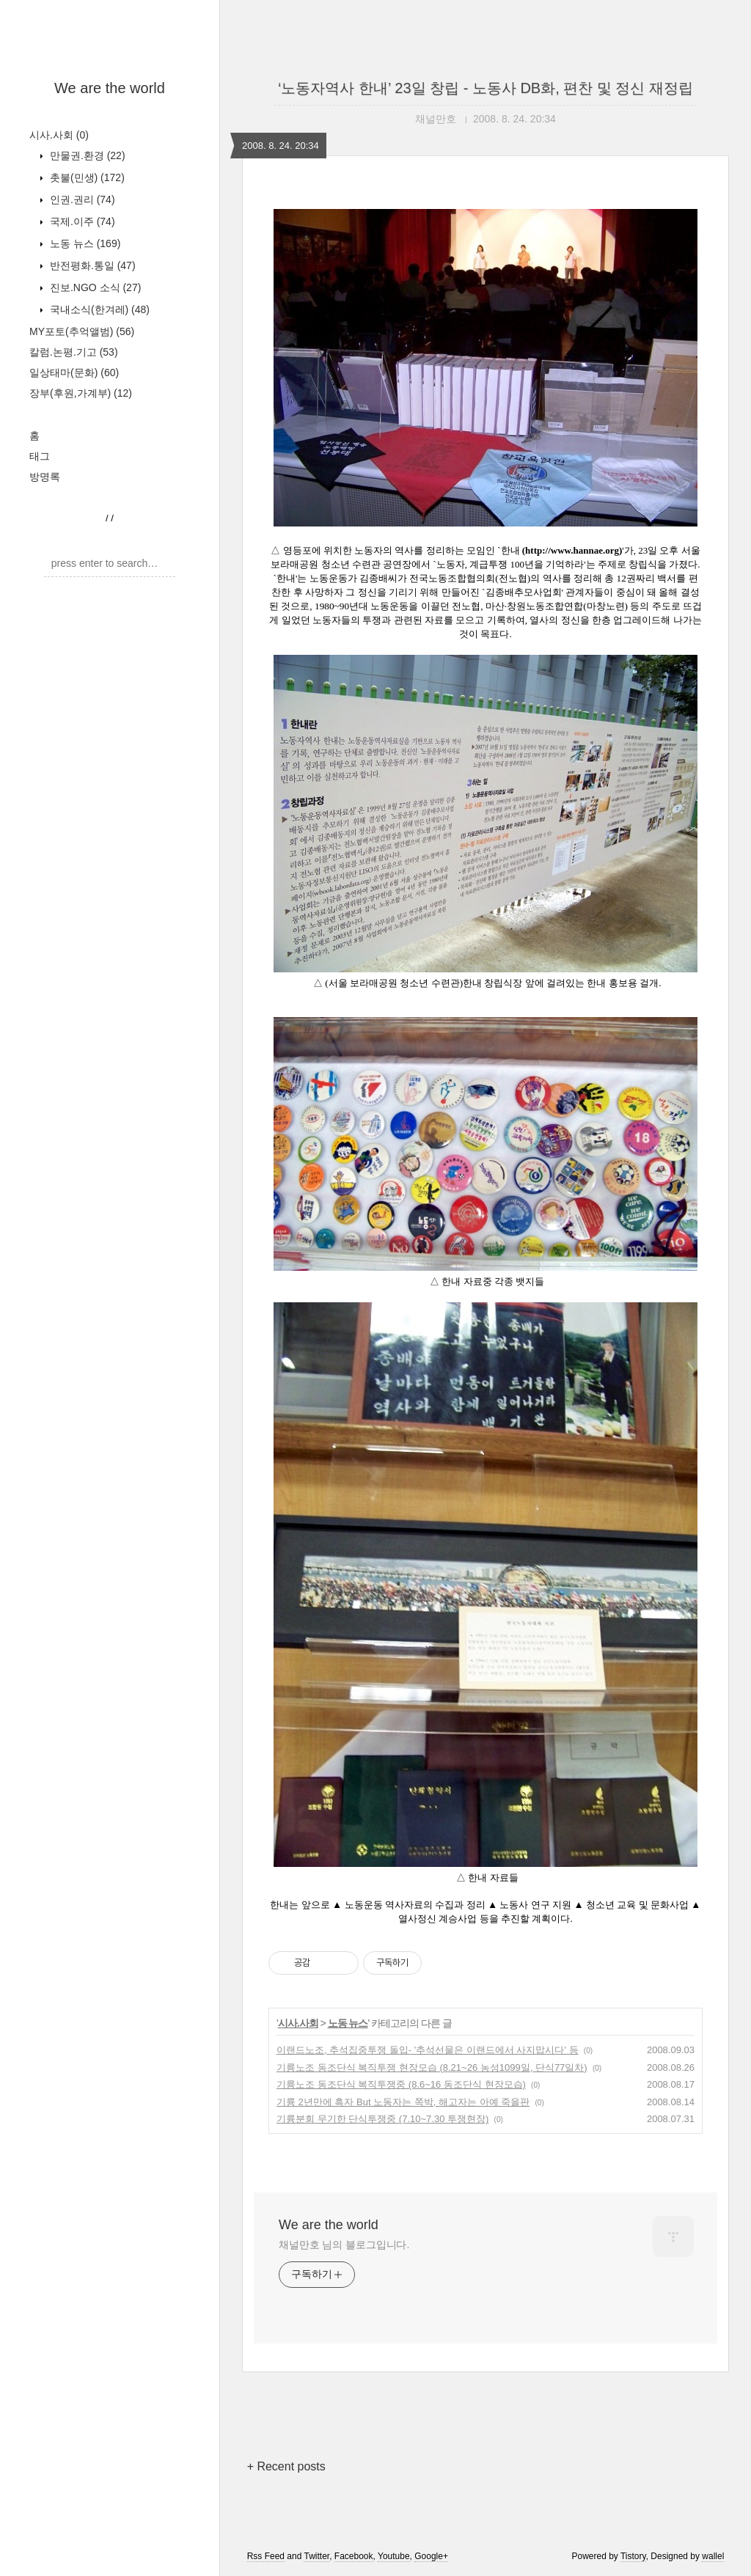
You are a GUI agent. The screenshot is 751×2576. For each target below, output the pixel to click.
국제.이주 (81, 221)
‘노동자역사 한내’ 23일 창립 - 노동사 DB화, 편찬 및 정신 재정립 (485, 88)
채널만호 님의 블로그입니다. (344, 2244)
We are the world (109, 88)
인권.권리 (81, 199)
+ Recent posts (286, 2466)
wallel (713, 2556)
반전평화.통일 (91, 265)
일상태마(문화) (74, 372)
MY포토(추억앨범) (81, 331)
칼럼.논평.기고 (73, 352)
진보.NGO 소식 (94, 287)
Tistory (633, 2556)
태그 (39, 456)
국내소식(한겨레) (98, 309)
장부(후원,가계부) (80, 393)
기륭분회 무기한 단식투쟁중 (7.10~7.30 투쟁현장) (382, 2118)
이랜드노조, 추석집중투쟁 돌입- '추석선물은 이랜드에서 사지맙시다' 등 (427, 2049)
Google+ (431, 2556)
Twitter (316, 2556)
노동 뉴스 (83, 243)
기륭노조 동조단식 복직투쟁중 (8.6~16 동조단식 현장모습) (401, 2084)
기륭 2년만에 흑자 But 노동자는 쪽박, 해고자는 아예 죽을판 (403, 2101)
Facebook (353, 2556)
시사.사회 (59, 135)
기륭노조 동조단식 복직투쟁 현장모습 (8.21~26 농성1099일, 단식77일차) (431, 2067)
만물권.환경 (86, 155)
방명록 (44, 476)
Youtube (394, 2556)
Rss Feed (266, 2556)
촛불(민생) (86, 177)
